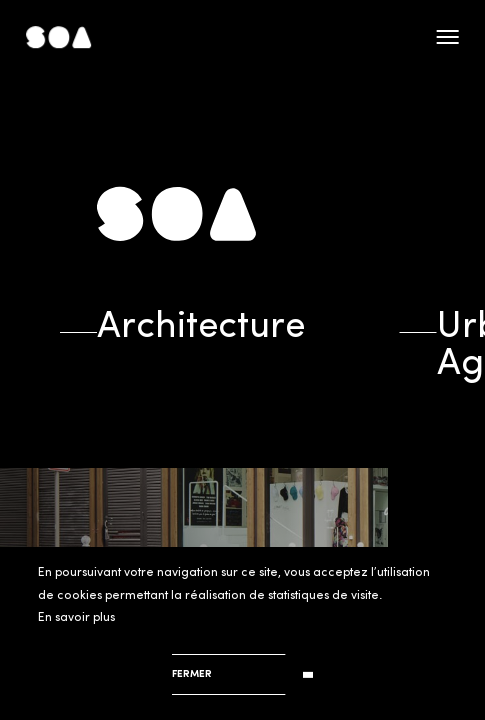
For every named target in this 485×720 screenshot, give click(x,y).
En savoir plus (76, 618)
